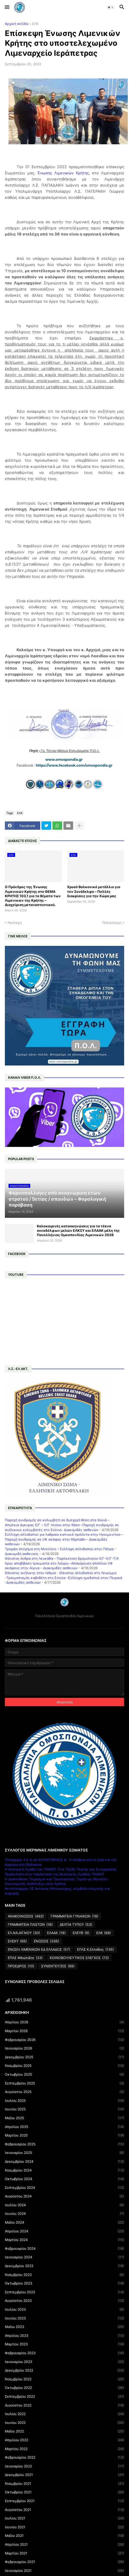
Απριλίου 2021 (64, 2544)
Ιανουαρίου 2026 (64, 2048)
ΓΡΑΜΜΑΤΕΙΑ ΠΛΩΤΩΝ (30, 1924)
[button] (6, 7)
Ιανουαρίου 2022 (64, 2466)
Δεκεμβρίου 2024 (64, 2161)
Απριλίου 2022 (64, 2440)
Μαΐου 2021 (64, 2535)
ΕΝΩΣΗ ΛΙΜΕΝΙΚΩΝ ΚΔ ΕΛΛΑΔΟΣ (39, 1949)
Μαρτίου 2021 (64, 2553)
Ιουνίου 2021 (64, 2527)
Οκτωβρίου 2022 (64, 2387)
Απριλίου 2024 (64, 2231)
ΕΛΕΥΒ (81, 1932)
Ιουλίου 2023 (64, 2309)
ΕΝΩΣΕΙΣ (46, 1941)
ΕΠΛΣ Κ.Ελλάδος (95, 1949)
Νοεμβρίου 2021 (64, 2483)
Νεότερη (15, 922)
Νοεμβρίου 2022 (64, 2379)
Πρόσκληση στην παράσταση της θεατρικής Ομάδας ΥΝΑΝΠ (54, 1874)
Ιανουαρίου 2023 (64, 2361)
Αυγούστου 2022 (64, 2405)
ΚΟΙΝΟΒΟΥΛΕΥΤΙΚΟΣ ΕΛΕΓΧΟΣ (79, 1957)
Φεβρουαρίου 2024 (64, 2248)
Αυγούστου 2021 (64, 2509)
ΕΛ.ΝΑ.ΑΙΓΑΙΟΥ (24, 1932)
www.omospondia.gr (64, 759)
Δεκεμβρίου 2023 (64, 2265)
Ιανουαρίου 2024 (64, 2257)
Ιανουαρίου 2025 (64, 2152)
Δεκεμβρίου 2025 (64, 2057)
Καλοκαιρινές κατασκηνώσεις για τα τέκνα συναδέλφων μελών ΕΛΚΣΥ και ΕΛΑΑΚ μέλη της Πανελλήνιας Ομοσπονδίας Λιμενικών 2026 (78, 1230)
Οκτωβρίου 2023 (64, 2283)
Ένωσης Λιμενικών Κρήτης (63, 172)
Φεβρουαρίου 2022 (64, 2457)
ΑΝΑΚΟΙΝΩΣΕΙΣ (26, 1916)
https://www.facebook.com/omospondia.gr (74, 765)
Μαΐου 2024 (64, 2222)
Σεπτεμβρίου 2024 (64, 2187)
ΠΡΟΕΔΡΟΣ (21, 1966)
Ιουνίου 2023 (64, 2318)
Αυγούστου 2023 (64, 2300)
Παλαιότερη (111, 922)
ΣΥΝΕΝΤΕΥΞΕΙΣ (58, 1966)
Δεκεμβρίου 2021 (64, 2474)
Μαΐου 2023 (64, 2326)
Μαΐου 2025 (64, 2118)
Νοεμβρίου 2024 (64, 2170)
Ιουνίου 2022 (64, 2422)
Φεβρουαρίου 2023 (64, 2353)
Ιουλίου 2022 (64, 2413)
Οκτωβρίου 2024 (64, 2178)
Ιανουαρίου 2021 (64, 2570)
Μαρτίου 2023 (64, 2344)
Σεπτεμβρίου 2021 (64, 2500)
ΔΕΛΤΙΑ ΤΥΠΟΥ (76, 1924)
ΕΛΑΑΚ (56, 1932)
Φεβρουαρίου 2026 (64, 2039)
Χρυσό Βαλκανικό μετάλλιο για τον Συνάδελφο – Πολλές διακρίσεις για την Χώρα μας (93, 891)
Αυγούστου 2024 (64, 2196)
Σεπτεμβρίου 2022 (64, 2396)
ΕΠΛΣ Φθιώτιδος (25, 1957)
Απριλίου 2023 (64, 2335)
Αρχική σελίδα (16, 24)
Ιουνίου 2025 (64, 2109)
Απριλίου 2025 (64, 2126)
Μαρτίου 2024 (64, 2239)
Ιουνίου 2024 (64, 2213)
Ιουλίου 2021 (64, 2518)
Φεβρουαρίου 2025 (64, 2144)
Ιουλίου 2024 (64, 2205)
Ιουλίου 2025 (64, 2100)
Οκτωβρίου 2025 (64, 2074)
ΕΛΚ (35, 24)
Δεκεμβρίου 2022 (64, 2370)
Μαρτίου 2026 (64, 2030)
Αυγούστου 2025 (64, 2091)
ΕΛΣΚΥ (17, 1941)
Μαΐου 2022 (64, 2431)
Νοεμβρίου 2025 (64, 2065)
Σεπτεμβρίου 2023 (64, 2292)
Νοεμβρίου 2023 (64, 2274)
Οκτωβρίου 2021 (64, 2492)
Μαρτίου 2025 (64, 2135)
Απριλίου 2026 (64, 2022)
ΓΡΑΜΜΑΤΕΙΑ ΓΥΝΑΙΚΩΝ (74, 1916)
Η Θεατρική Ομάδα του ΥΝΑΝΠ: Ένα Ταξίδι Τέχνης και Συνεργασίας (61, 1869)
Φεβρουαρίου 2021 (64, 2561)
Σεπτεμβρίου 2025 (64, 2083)
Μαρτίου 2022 (64, 2448)
